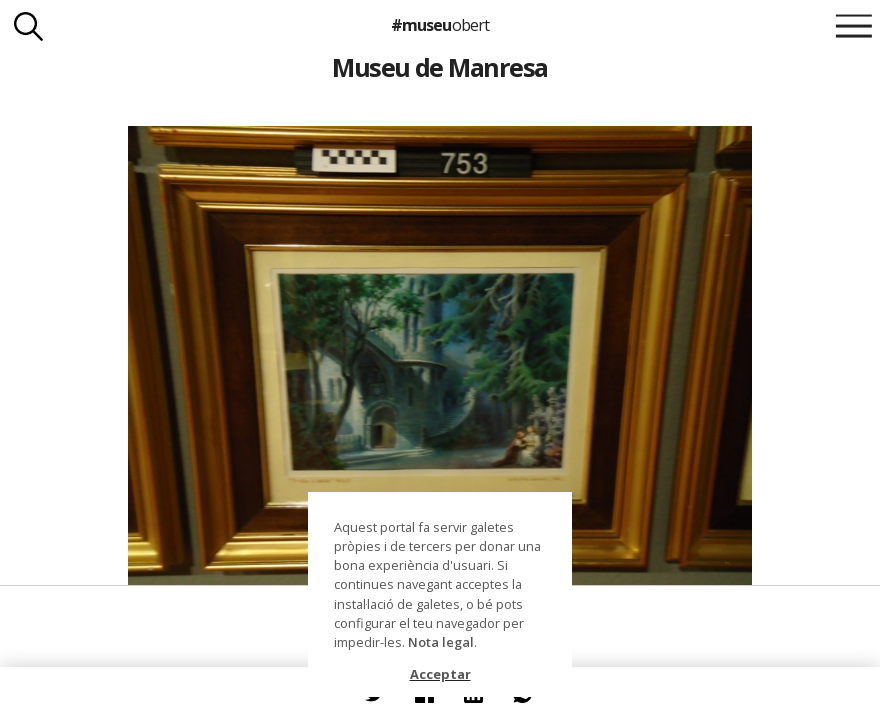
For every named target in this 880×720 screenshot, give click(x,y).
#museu (439, 25)
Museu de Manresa (440, 67)
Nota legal (441, 642)
